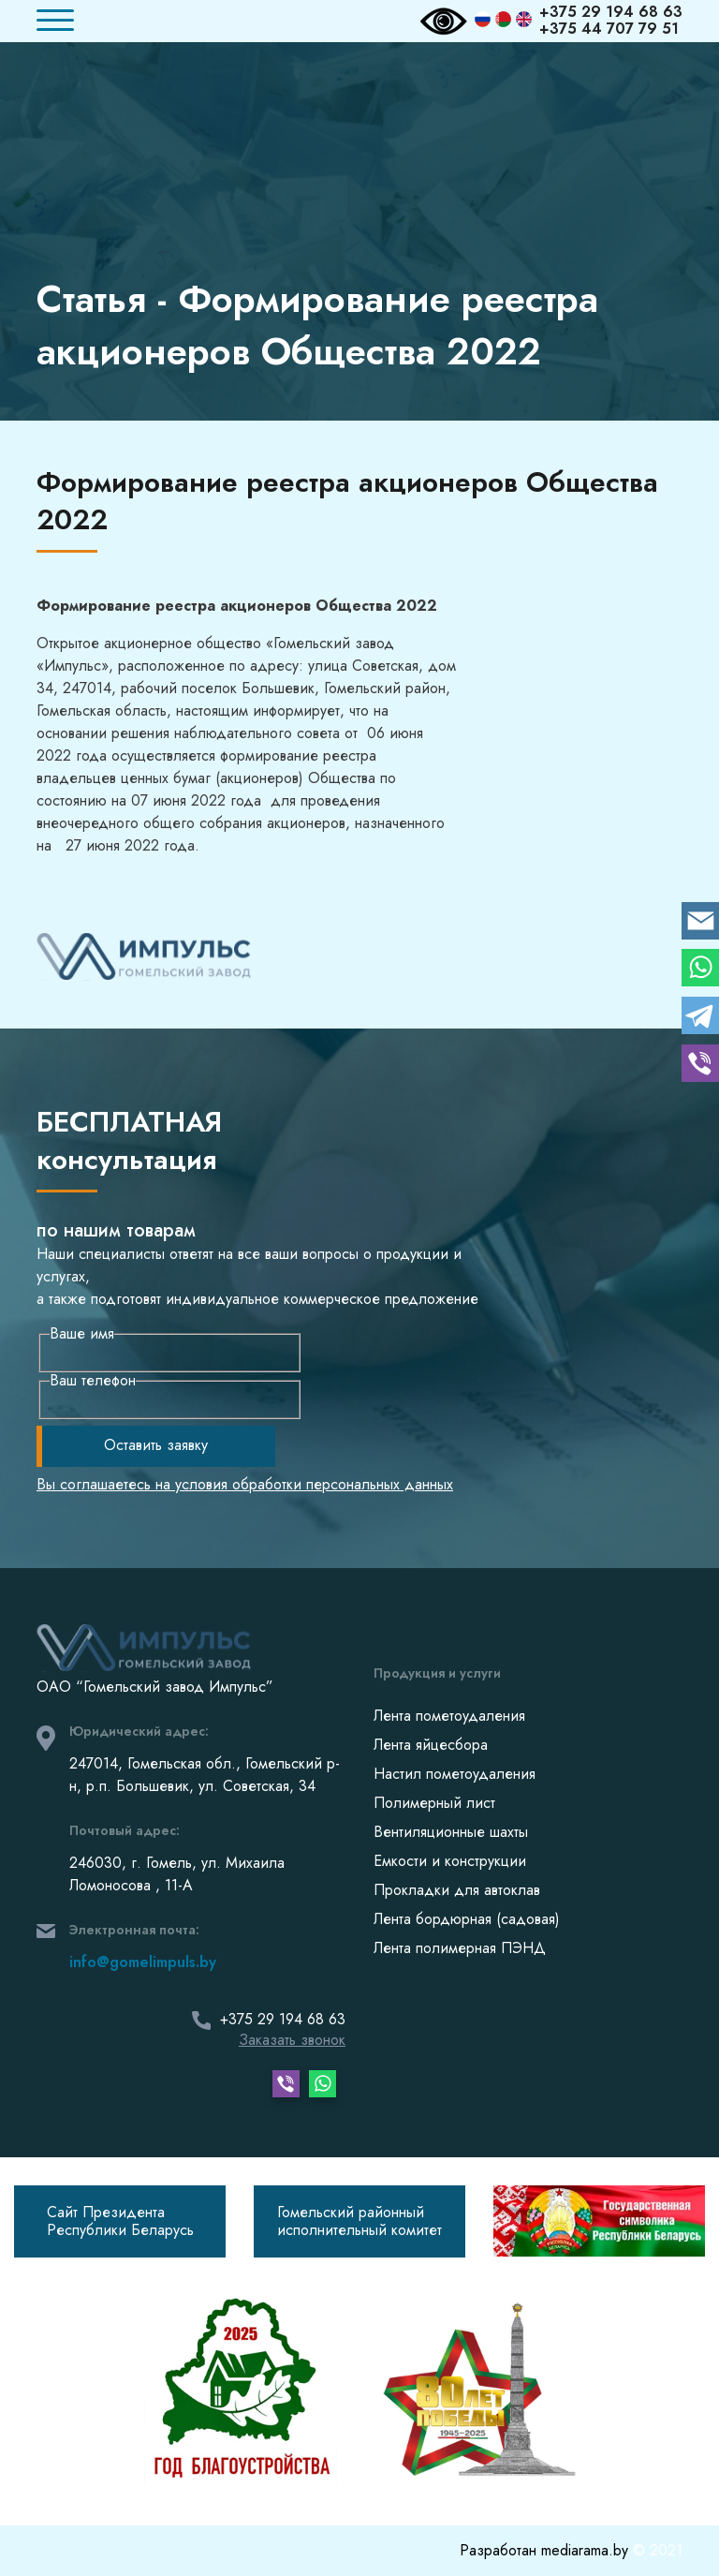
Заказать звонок (292, 2039)
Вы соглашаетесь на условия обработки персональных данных (245, 1484)
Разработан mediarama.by (546, 2550)
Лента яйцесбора (431, 1744)
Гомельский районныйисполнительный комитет (359, 2220)
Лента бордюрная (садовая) (467, 1919)
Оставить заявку (156, 1445)
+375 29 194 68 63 (610, 12)
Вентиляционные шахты (451, 1832)
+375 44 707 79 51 (609, 29)
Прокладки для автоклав (457, 1890)
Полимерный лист (434, 1803)
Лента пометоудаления (449, 1715)
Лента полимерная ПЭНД (460, 1948)
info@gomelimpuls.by (142, 1962)
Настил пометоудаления (455, 1773)
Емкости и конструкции (450, 1861)
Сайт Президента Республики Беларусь (120, 2220)
